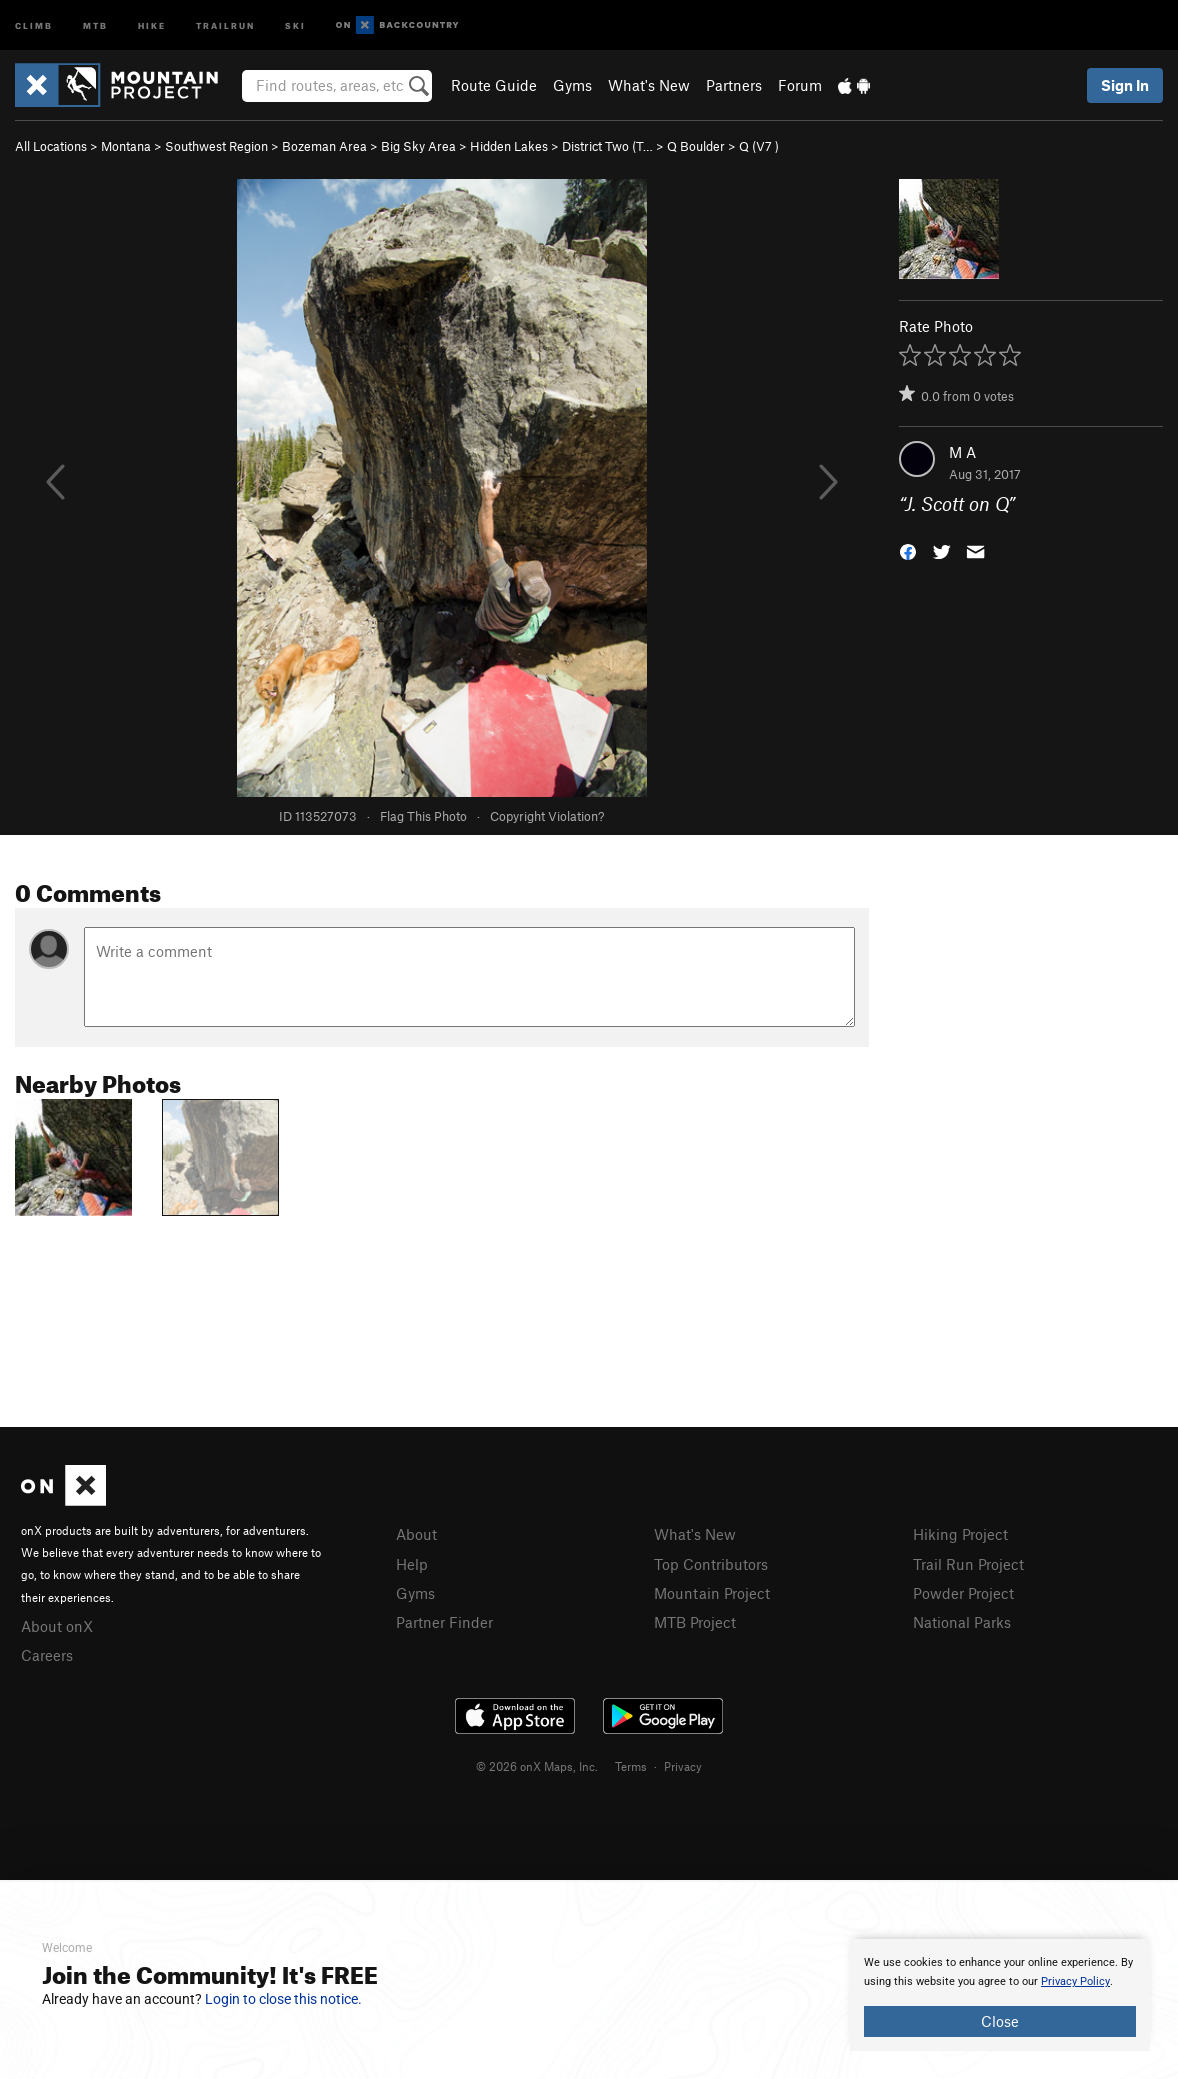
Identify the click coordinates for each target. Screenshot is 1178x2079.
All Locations (51, 146)
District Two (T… (607, 146)
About (416, 1534)
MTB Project (695, 1622)
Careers (47, 1655)
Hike (152, 24)
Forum (800, 85)
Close (1000, 2021)
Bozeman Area (324, 146)
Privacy (683, 1766)
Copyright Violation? (547, 816)
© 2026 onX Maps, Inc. (537, 1766)
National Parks (962, 1622)
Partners (734, 85)
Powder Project (963, 1593)
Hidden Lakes (509, 146)
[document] (1000, 1995)
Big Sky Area (418, 146)
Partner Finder (444, 1622)
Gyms (572, 85)
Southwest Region (216, 146)
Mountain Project (712, 1593)
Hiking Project (960, 1534)
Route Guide (494, 85)
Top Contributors (711, 1564)
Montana (126, 146)
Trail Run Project (968, 1564)
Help (412, 1564)
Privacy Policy (1075, 1981)
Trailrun (225, 24)
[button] (908, 550)
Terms (631, 1766)
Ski (295, 24)
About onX (57, 1626)
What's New (649, 85)
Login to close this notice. (283, 1999)
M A (962, 452)
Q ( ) (759, 146)
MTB (95, 24)
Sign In (1125, 85)
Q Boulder (696, 146)
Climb (34, 24)
